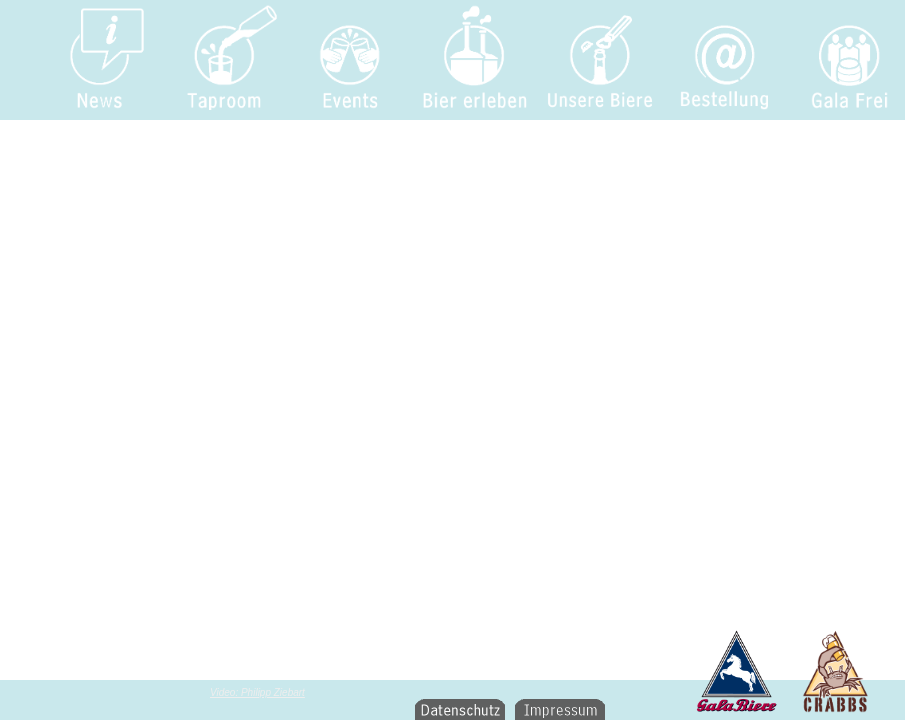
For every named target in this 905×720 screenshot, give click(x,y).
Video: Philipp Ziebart (257, 692)
